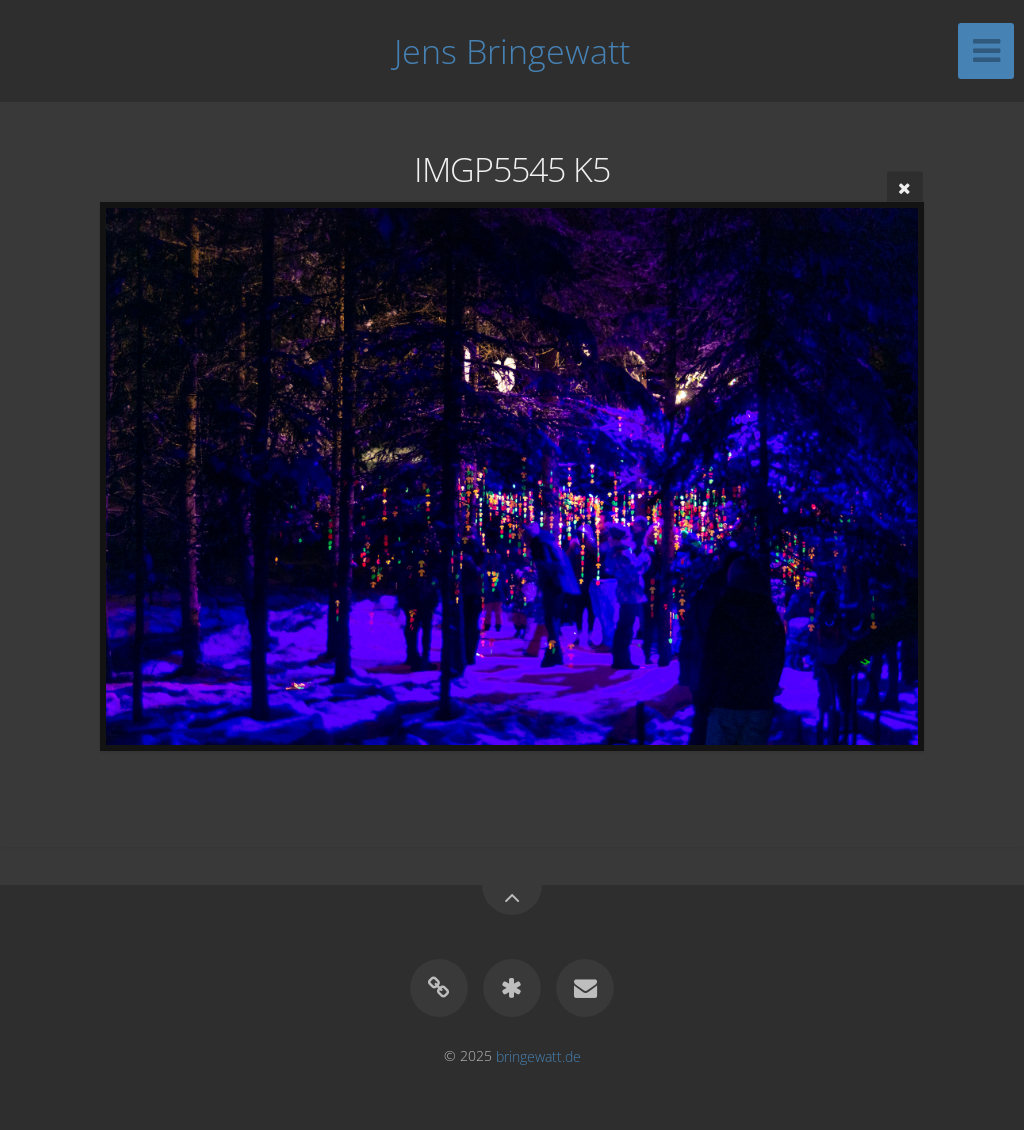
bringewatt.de (538, 1055)
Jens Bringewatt (512, 51)
